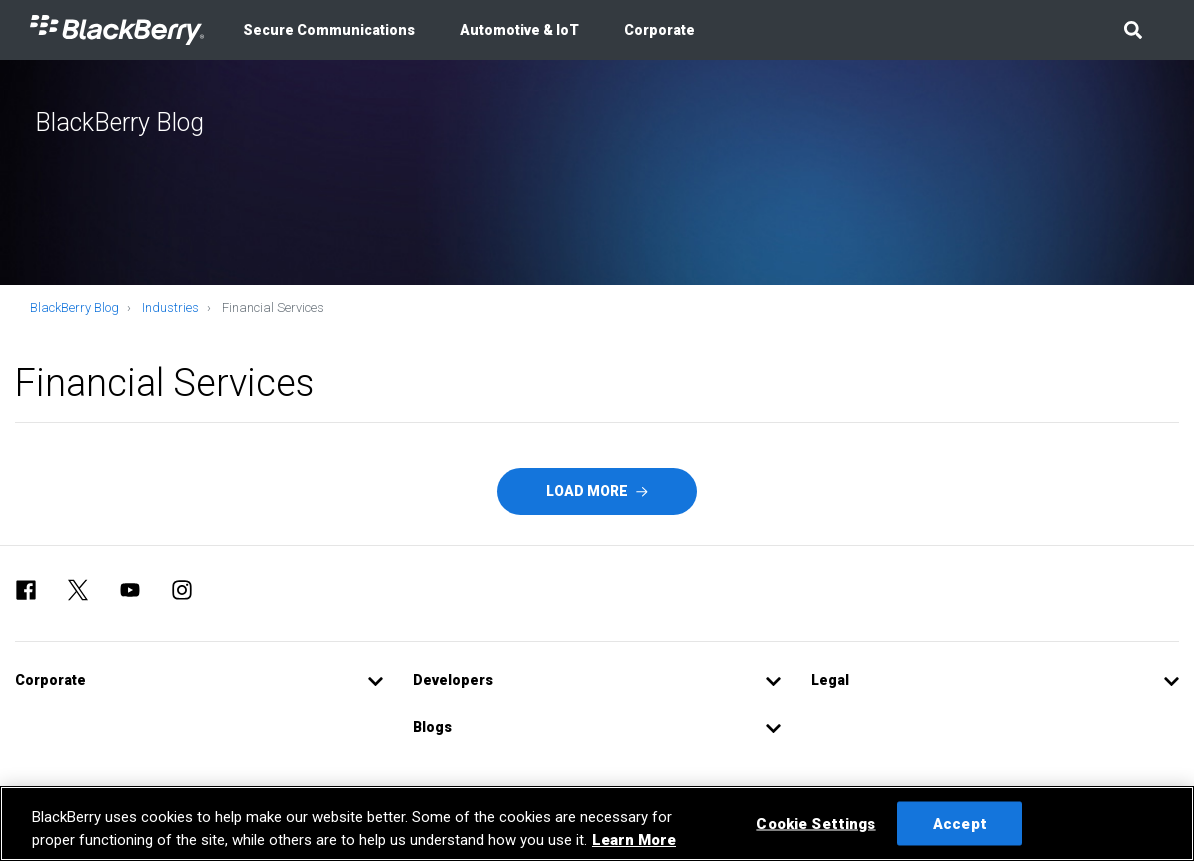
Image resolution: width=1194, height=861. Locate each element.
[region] (597, 823)
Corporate (659, 30)
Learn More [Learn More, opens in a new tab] (634, 840)
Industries (170, 307)
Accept (960, 823)
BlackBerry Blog (74, 307)
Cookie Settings (815, 823)
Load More (597, 491)
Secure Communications (329, 30)
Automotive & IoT (519, 30)
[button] (1132, 30)
